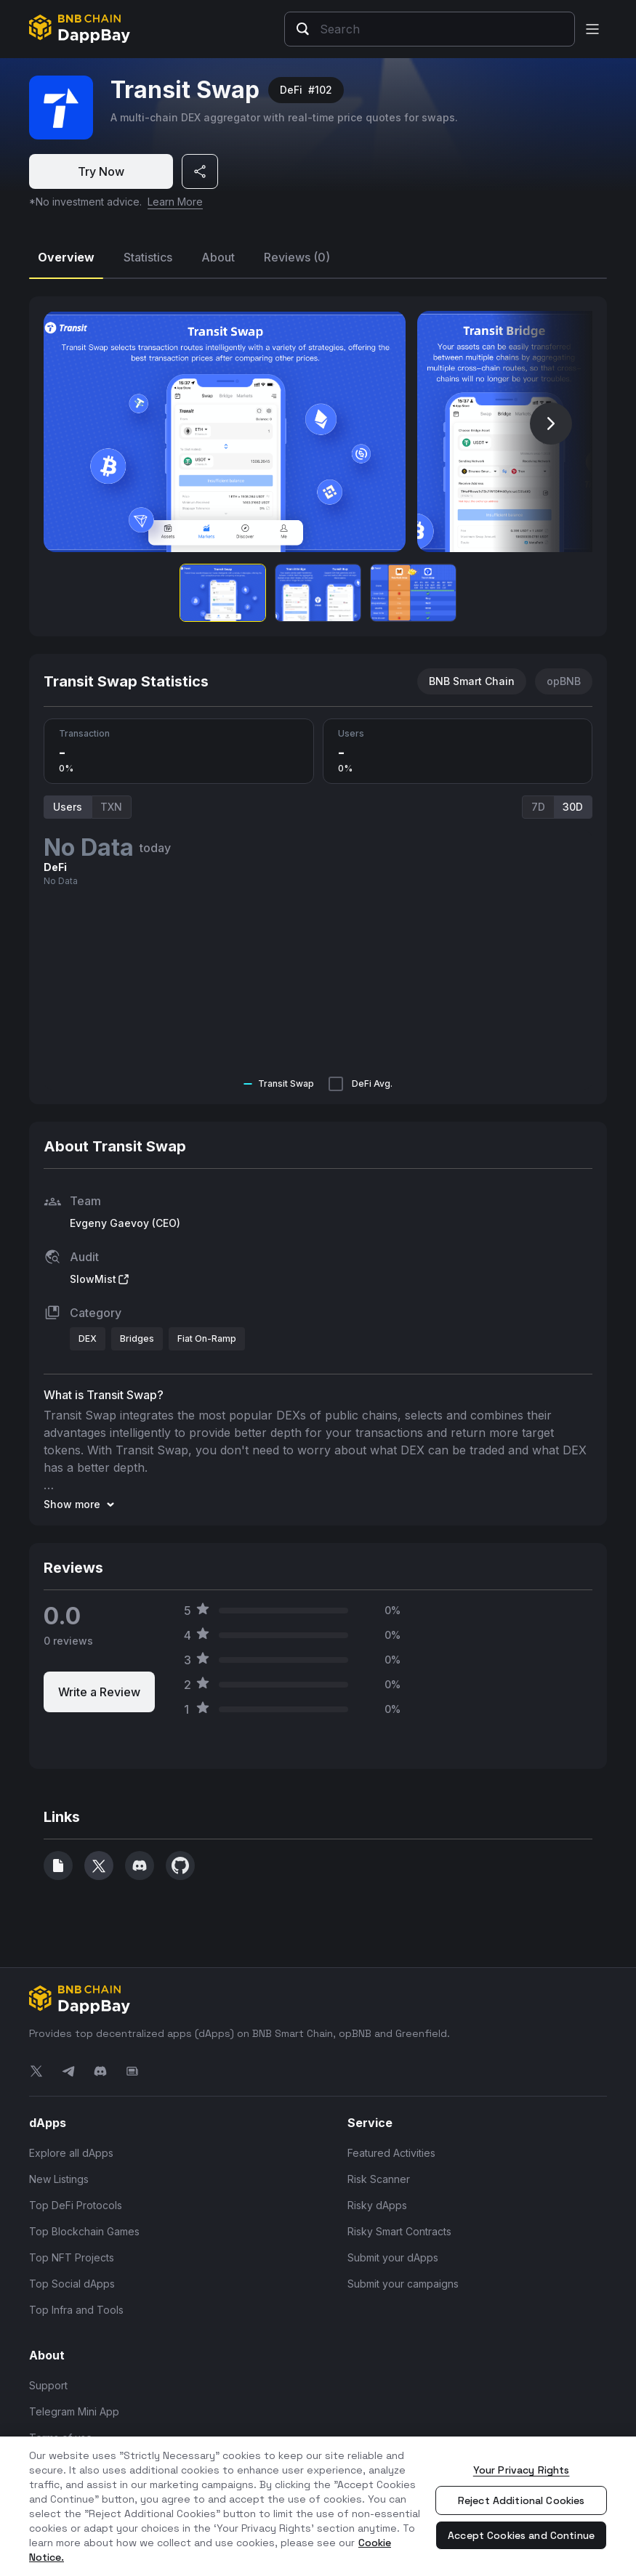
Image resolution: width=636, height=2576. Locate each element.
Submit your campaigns (403, 2283)
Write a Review (99, 1692)
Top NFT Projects (71, 2257)
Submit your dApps (392, 2257)
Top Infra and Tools (76, 2310)
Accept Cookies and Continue (521, 2535)
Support (48, 2385)
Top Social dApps (72, 2283)
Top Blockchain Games (84, 2231)
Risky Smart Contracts (399, 2231)
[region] (318, 2506)
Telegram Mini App (74, 2411)
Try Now (101, 171)
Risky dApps (377, 2205)
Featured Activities (391, 2153)
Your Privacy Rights (521, 2469)
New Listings (59, 2179)
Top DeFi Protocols (75, 2205)
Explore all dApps (71, 2153)
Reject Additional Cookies (521, 2500)
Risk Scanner (378, 2179)
